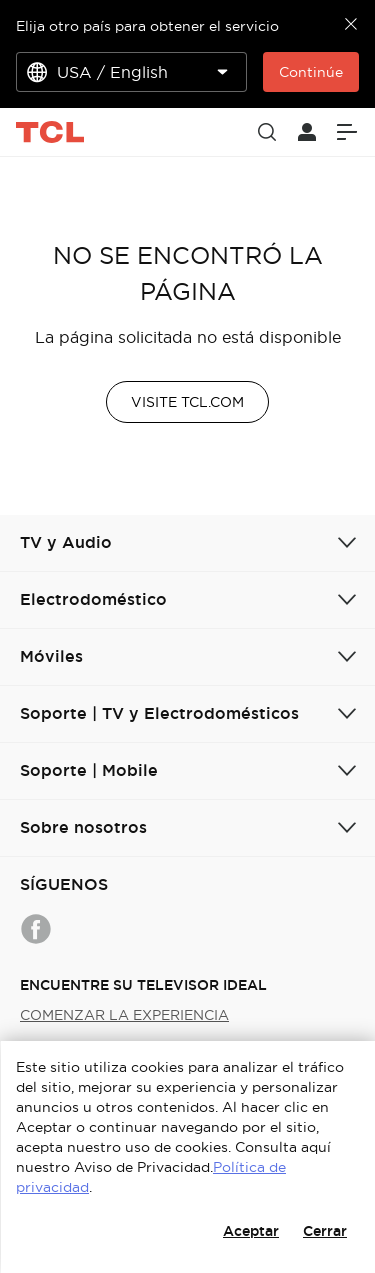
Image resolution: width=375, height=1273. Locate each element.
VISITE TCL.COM (187, 402)
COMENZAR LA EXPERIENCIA (124, 1015)
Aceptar (251, 1231)
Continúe (311, 72)
